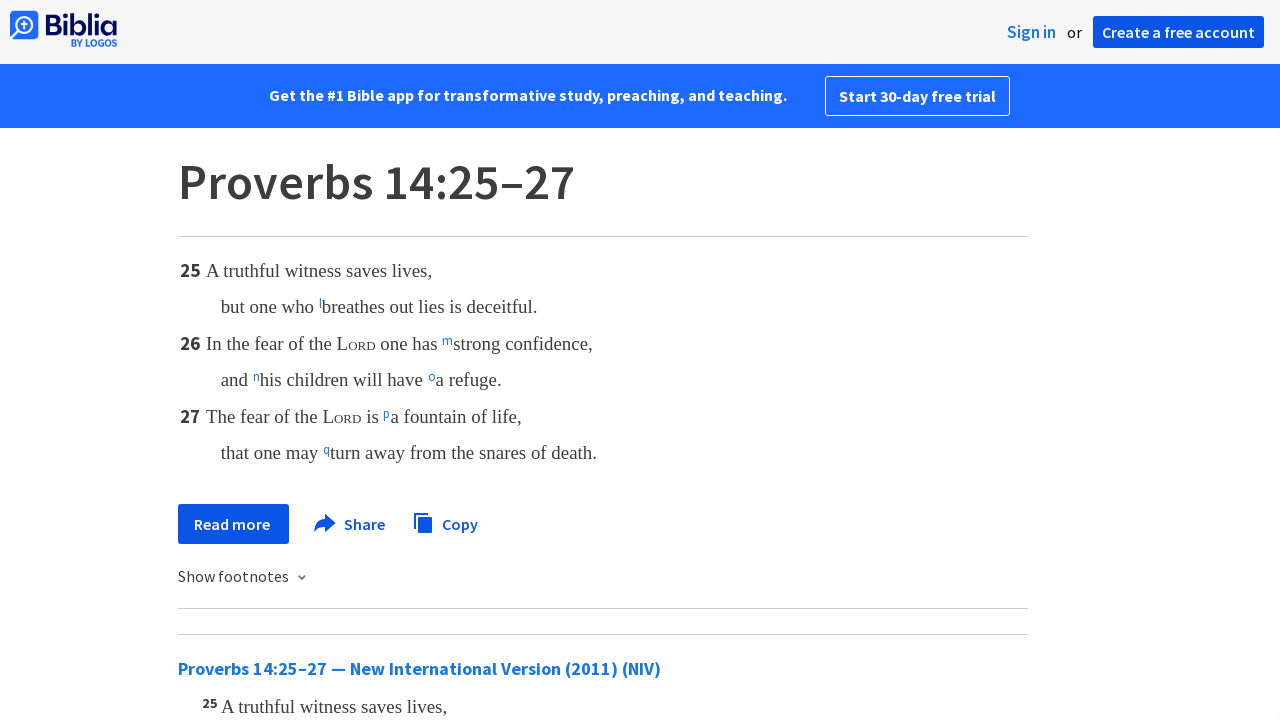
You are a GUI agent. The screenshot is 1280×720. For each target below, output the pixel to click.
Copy (445, 521)
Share (350, 524)
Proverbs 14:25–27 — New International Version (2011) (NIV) (419, 668)
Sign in (1031, 32)
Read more (233, 524)
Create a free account (1178, 32)
